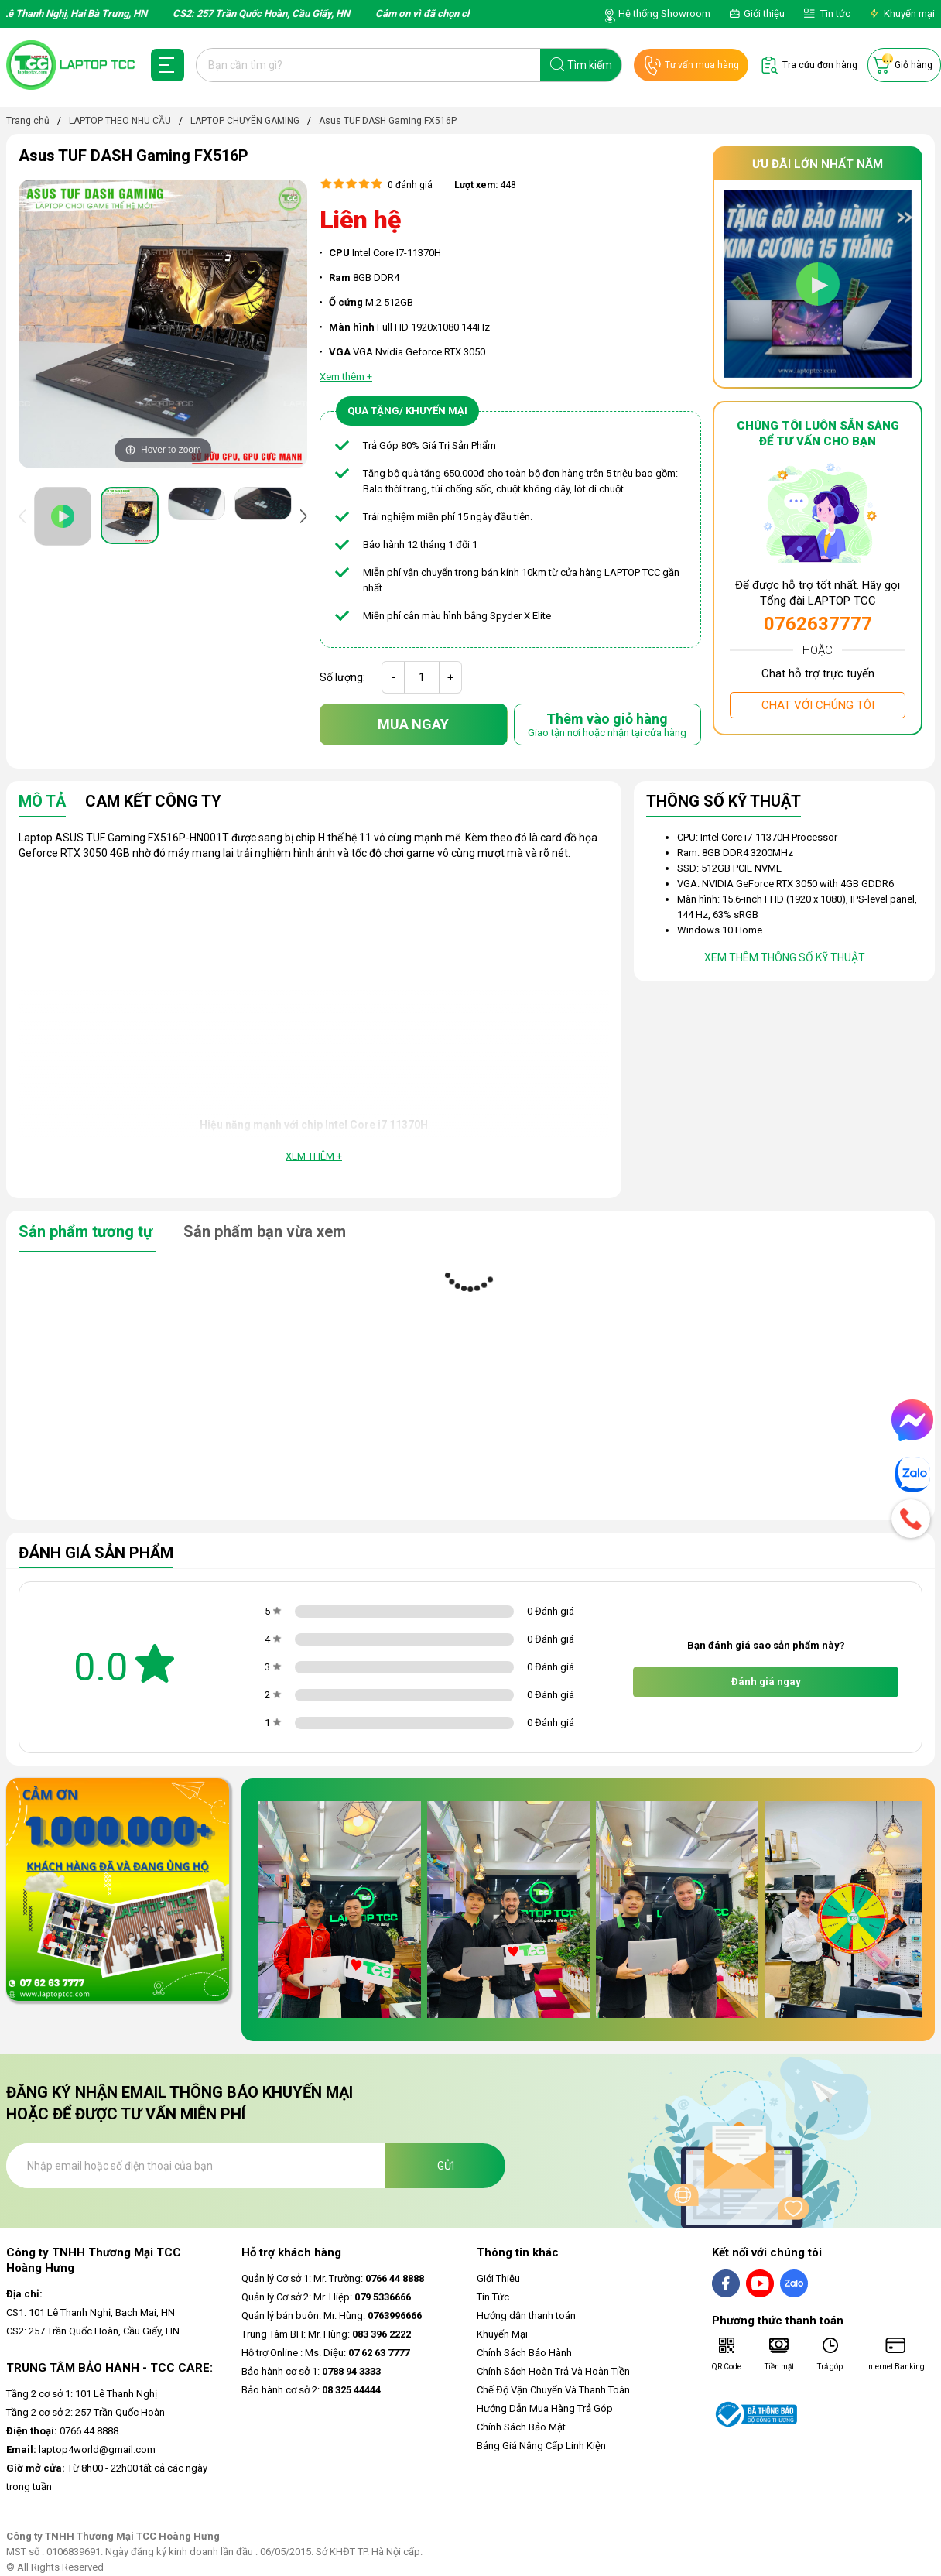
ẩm (489, 445)
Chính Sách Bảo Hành (524, 2352)
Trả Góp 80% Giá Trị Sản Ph (422, 445)
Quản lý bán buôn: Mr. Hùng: (331, 2315)
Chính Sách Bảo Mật (521, 2427)
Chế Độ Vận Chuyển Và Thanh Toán (553, 2390)
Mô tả (42, 801)
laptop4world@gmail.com (81, 2449)
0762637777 (818, 624)
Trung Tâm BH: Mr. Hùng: (326, 2334)
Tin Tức (493, 2297)
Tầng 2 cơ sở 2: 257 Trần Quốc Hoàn (85, 2412)
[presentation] (26, 516)
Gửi (445, 2166)
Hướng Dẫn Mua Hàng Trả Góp (545, 2408)
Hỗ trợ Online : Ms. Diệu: (325, 2352)
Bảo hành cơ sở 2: (311, 2390)
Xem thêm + (314, 1156)
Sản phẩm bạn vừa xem (264, 1231)
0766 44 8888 (62, 2431)
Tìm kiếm (589, 65)
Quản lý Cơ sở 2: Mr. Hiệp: (326, 2297)
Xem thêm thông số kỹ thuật (784, 957)
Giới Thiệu (498, 2278)
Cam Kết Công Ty (153, 801)
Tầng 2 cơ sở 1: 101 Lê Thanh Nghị (81, 2394)
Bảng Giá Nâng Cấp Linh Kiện (541, 2445)
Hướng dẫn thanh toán (526, 2315)
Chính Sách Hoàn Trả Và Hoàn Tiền (553, 2371)
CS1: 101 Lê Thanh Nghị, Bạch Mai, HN (90, 2312)
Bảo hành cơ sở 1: (311, 2371)
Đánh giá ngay (766, 1681)
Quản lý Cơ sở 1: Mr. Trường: (332, 2278)
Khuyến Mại (502, 2334)
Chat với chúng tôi (817, 705)
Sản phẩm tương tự (87, 1231)
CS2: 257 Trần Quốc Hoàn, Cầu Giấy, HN (93, 2331)
